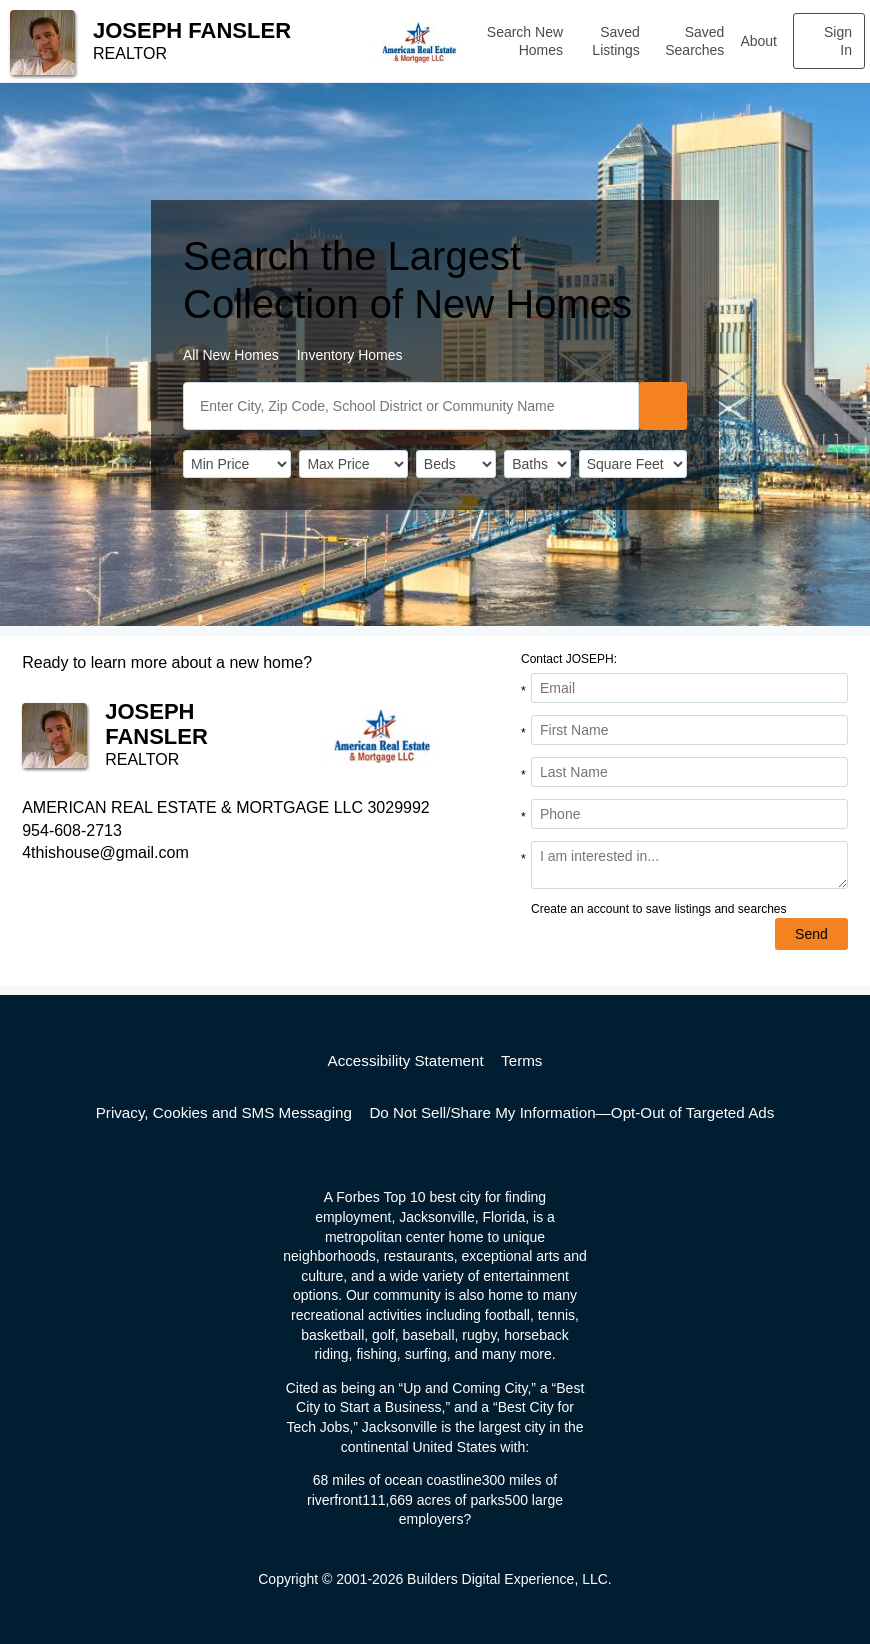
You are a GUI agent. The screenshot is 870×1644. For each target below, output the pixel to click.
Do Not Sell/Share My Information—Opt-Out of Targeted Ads (571, 1112)
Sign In (838, 41)
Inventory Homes (350, 355)
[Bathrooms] (537, 464)
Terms (521, 1060)
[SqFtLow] (633, 464)
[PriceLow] (237, 464)
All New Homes (231, 355)
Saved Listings (615, 41)
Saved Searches (694, 41)
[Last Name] (689, 772)
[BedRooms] (456, 464)
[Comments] (689, 865)
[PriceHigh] (353, 464)
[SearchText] (411, 406)
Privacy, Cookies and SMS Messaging (224, 1112)
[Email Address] (689, 688)
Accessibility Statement (406, 1060)
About (758, 41)
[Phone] (689, 814)
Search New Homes (525, 41)
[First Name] (689, 730)
